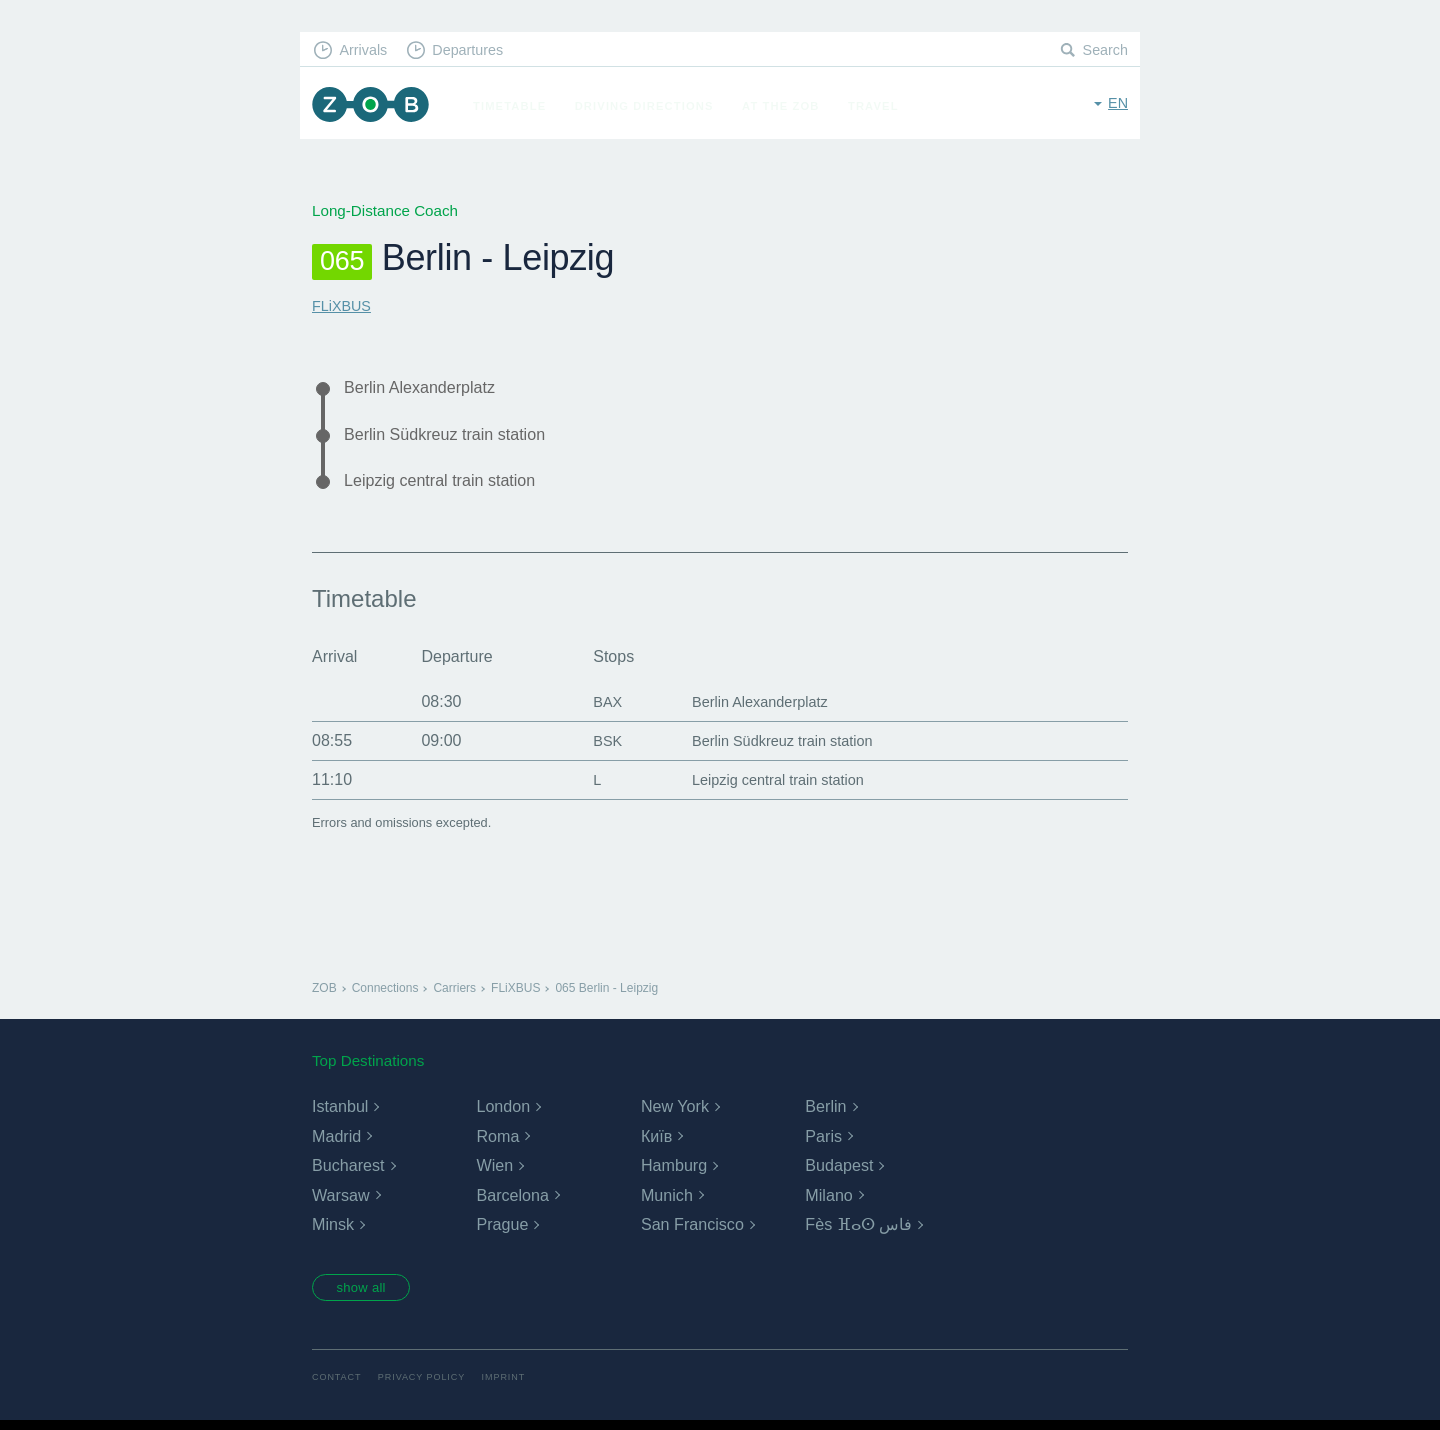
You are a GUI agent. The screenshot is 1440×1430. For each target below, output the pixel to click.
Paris (823, 1142)
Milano (828, 1201)
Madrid (336, 1142)
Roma (497, 1142)
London (502, 1112)
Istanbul (340, 1112)
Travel (880, 106)
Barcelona (512, 1201)
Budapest (839, 1171)
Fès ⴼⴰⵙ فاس (858, 1231)
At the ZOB (788, 106)
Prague (502, 1231)
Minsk (333, 1231)
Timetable (516, 106)
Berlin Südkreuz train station (454, 437)
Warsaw (340, 1201)
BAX (594, 707)
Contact (338, 1387)
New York (675, 1112)
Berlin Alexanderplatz (426, 388)
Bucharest (348, 1171)
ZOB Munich (374, 106)
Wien (494, 1171)
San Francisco (692, 1231)
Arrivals (366, 50)
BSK (594, 746)
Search (1104, 50)
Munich (667, 1201)
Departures (475, 50)
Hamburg (674, 1171)
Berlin (825, 1112)
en (1117, 104)
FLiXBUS (343, 305)
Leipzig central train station (448, 485)
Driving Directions (651, 106)
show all (367, 1296)
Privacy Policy (427, 1387)
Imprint (513, 1387)
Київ (656, 1142)
